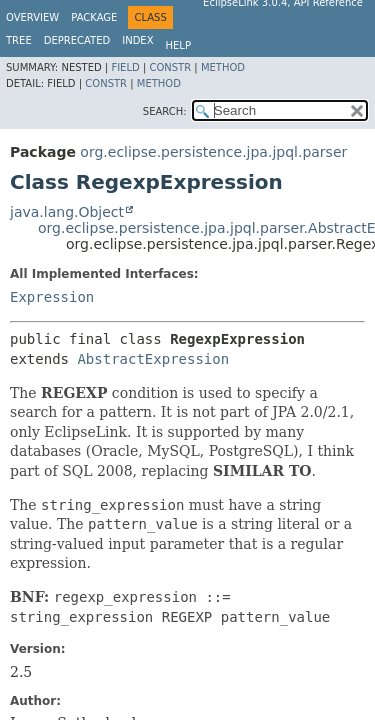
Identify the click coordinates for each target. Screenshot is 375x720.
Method (223, 67)
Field (125, 67)
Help (178, 45)
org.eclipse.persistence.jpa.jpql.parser (213, 152)
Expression (52, 297)
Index (137, 40)
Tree (19, 40)
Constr (170, 67)
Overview (32, 17)
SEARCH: (165, 111)
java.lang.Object (67, 212)
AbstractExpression (153, 359)
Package (94, 17)
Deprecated (77, 40)
